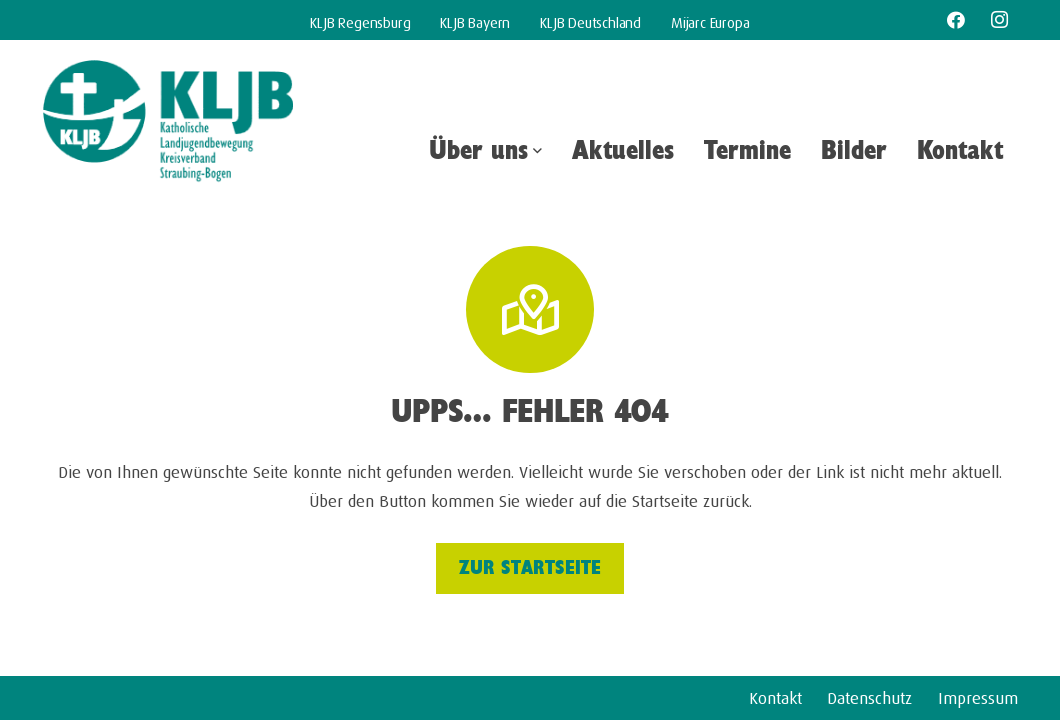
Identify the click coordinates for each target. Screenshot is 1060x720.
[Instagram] (999, 20)
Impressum (978, 695)
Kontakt (775, 695)
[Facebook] (956, 20)
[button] (534, 151)
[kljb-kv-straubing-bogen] (168, 122)
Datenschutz (869, 695)
